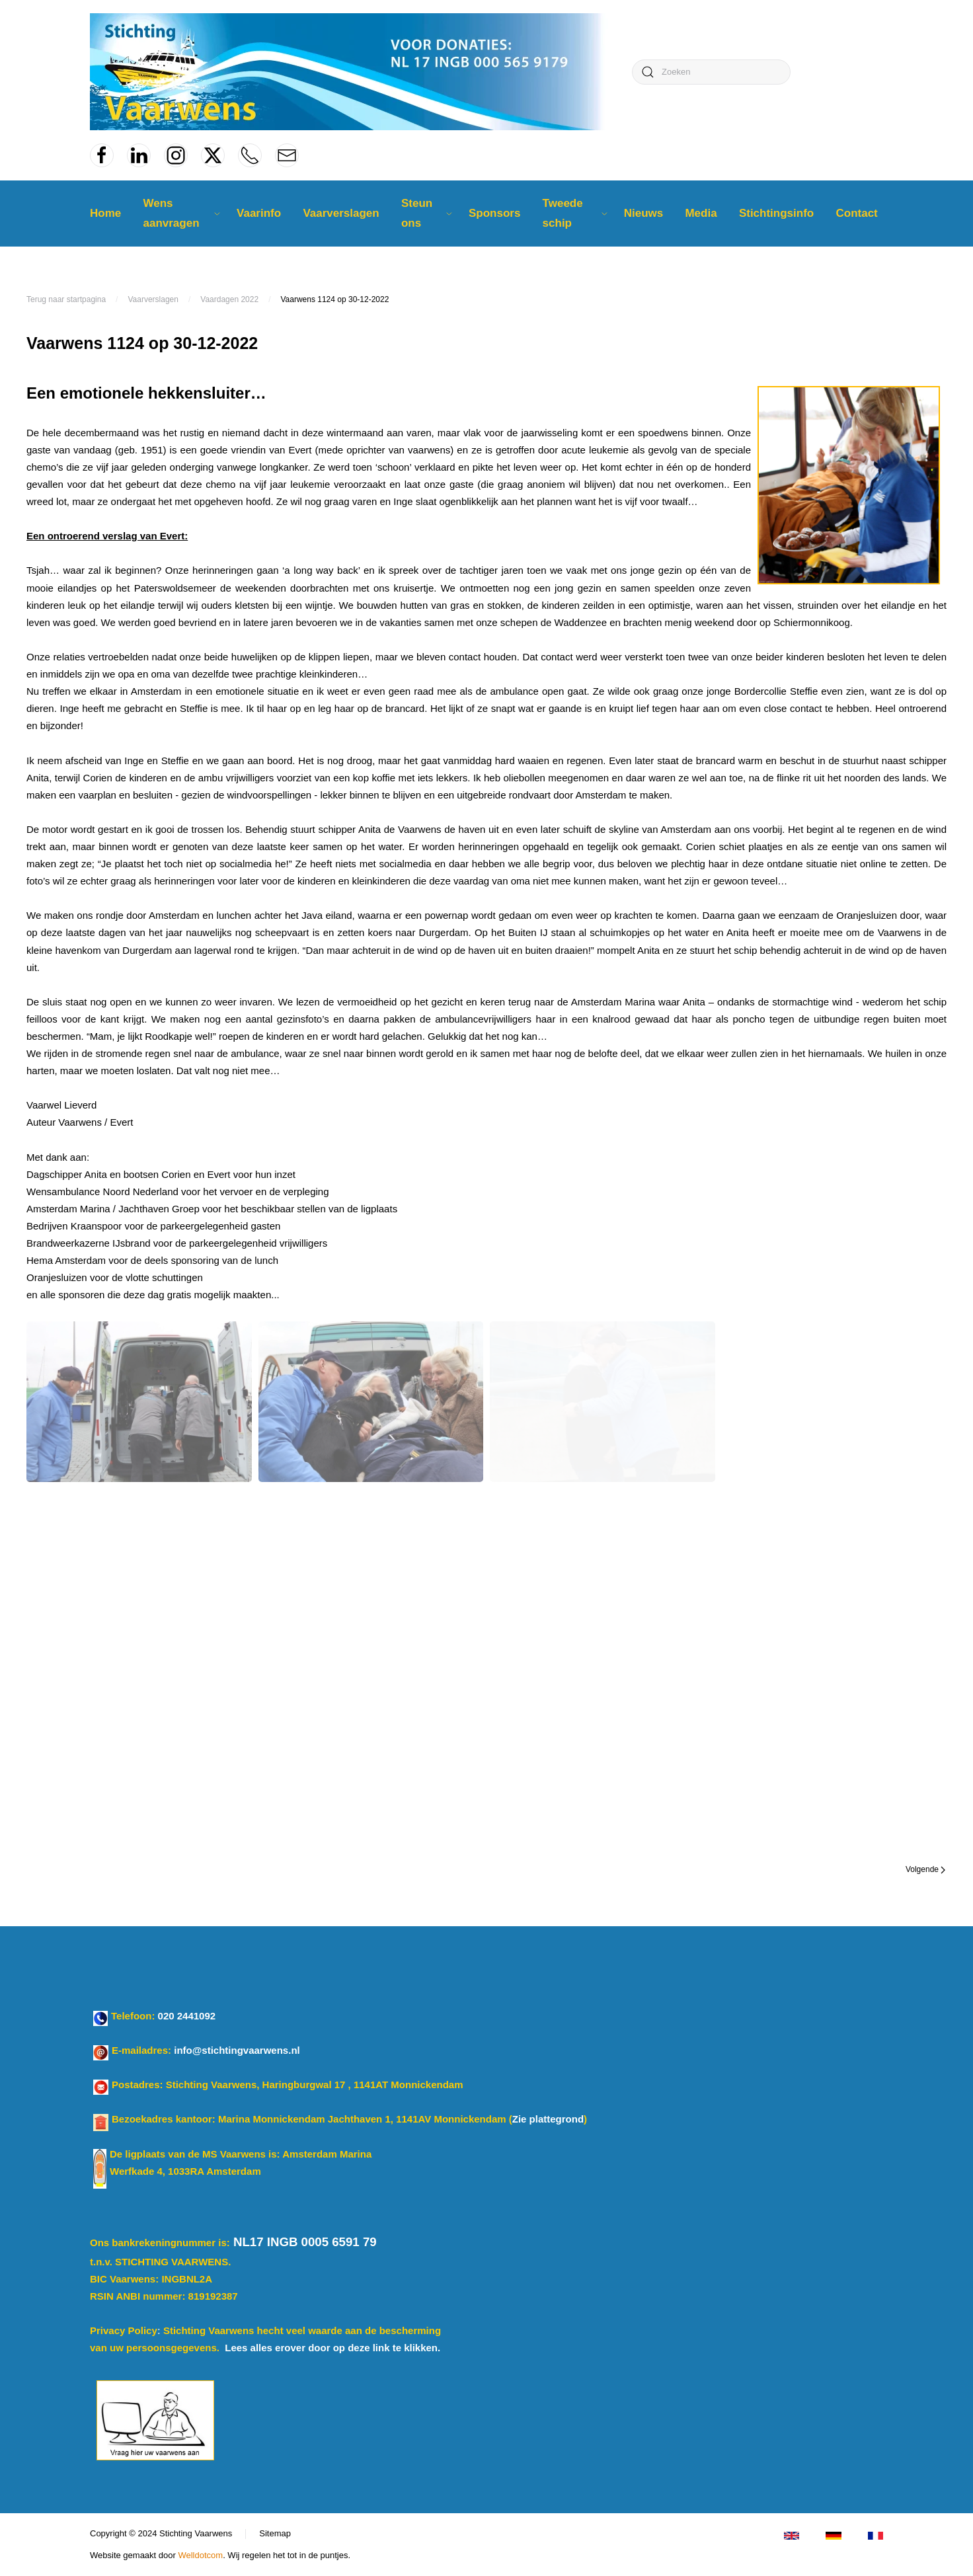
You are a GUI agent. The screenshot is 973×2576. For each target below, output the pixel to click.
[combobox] (711, 72)
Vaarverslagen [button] (341, 213)
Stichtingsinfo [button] (776, 213)
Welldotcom (200, 2555)
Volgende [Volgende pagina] (925, 1869)
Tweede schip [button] (575, 213)
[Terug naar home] (354, 71)
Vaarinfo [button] (259, 213)
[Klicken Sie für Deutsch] (833, 2535)
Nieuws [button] (644, 213)
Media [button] (701, 213)
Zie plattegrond (548, 2119)
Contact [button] (856, 213)
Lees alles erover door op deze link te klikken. (332, 2347)
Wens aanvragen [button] (181, 213)
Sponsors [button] (494, 213)
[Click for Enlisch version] (791, 2535)
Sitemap (275, 2533)
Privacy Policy (123, 2330)
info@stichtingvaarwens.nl (237, 2050)
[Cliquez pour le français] (875, 2535)
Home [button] (105, 213)
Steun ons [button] (426, 213)
